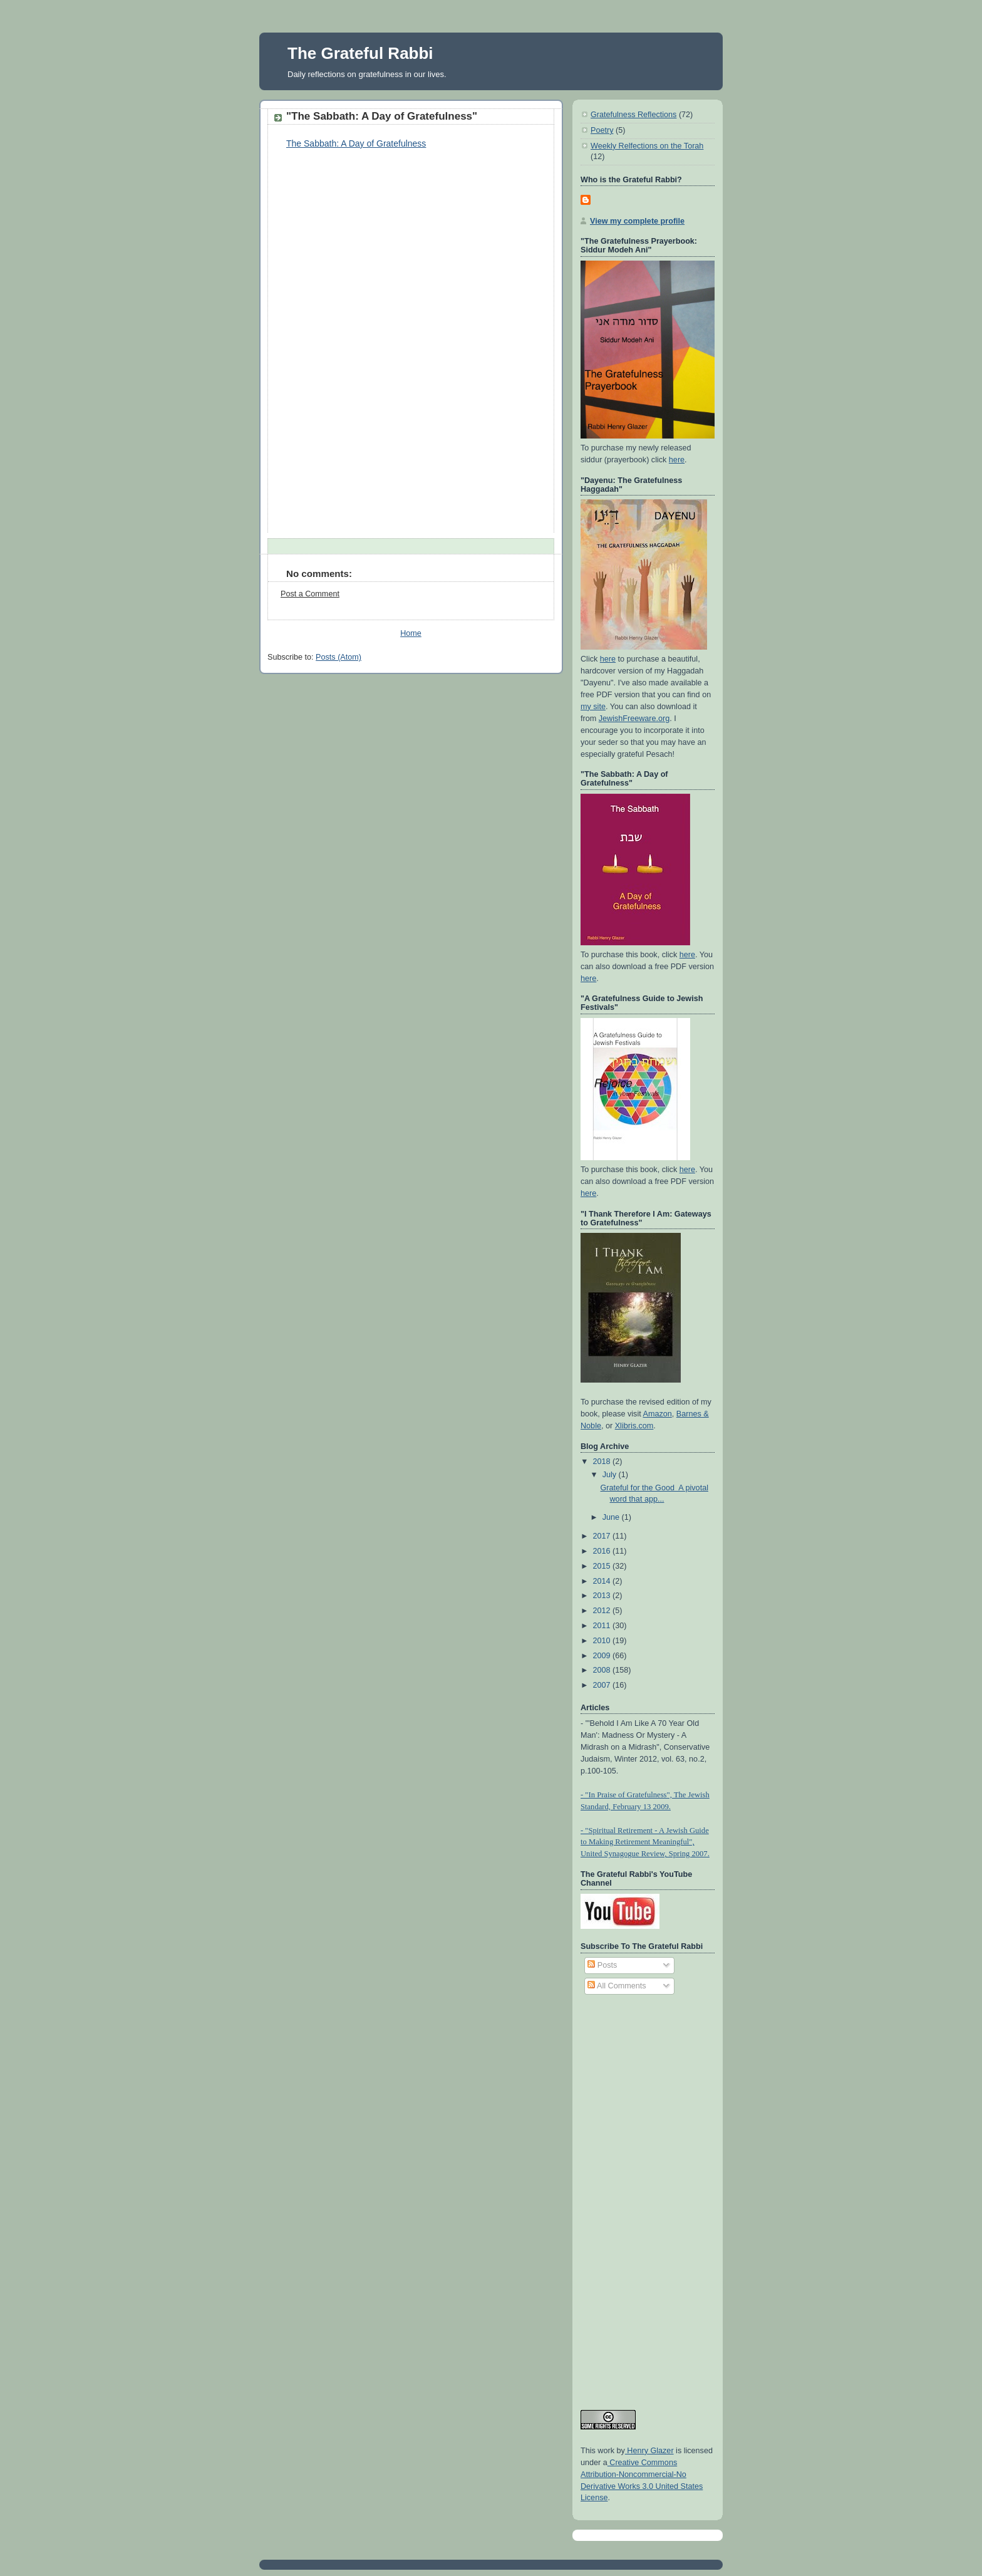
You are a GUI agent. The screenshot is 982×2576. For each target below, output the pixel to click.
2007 (603, 1685)
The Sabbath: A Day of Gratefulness (356, 143)
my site (593, 706)
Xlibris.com (634, 1425)
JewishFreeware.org (634, 718)
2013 (603, 1595)
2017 (603, 1536)
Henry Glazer (649, 2450)
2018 (603, 1461)
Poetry (602, 130)
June (612, 1517)
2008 (603, 1670)
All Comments (616, 1985)
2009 (603, 1655)
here (677, 459)
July (610, 1474)
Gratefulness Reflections (633, 114)
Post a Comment (310, 593)
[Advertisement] (631, 2196)
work (605, 2450)
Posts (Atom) (338, 657)
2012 (603, 1610)
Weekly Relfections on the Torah (647, 146)
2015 (603, 1566)
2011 (603, 1625)
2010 (603, 1640)
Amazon (657, 1414)
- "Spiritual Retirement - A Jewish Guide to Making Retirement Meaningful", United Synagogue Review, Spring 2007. (645, 1842)
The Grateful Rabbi (360, 53)
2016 (603, 1551)
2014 (603, 1581)
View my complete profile (637, 221)
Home (410, 633)
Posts (602, 1965)
